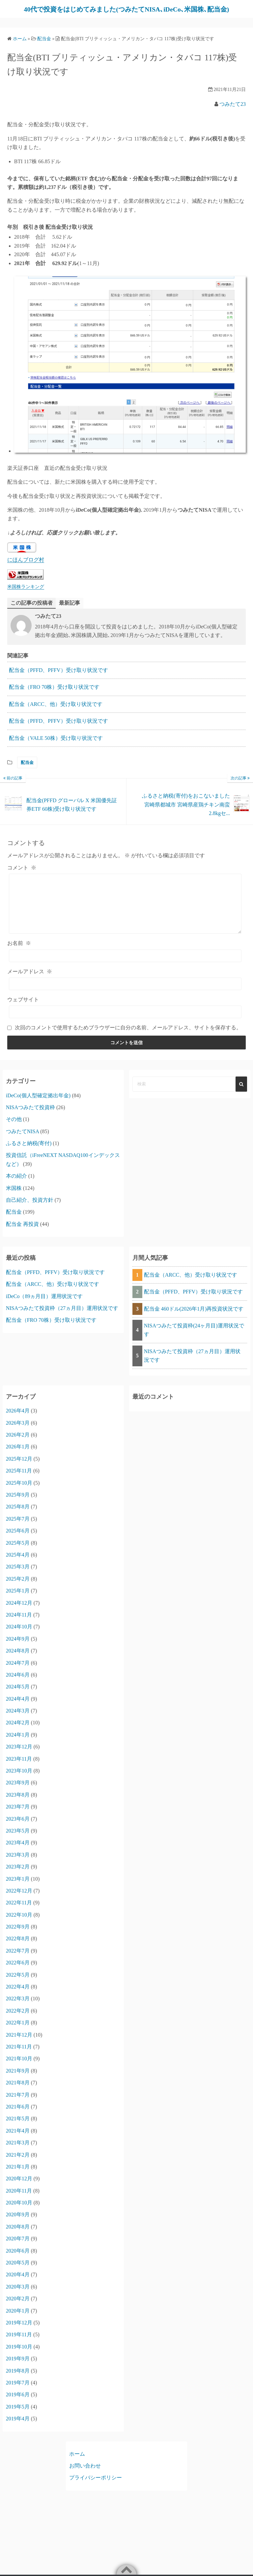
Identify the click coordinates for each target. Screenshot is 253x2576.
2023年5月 (18, 1839)
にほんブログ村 (25, 567)
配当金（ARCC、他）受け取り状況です (55, 712)
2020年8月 (18, 2235)
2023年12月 (19, 1755)
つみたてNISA (22, 1139)
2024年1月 (18, 1742)
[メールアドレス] (125, 992)
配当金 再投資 (22, 1232)
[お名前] (125, 963)
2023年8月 (18, 1802)
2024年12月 (19, 1611)
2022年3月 (18, 2007)
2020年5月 (18, 2271)
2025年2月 (18, 1587)
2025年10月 (19, 1491)
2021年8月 (18, 2091)
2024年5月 (18, 1695)
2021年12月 (19, 2043)
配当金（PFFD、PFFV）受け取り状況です (58, 678)
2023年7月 (18, 1815)
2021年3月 (18, 2151)
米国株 (14, 1196)
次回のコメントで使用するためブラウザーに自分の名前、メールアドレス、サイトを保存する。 (128, 1036)
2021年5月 (18, 2127)
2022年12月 (19, 1899)
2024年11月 (19, 1623)
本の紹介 (16, 1184)
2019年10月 (19, 2354)
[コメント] (125, 912)
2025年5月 (18, 1551)
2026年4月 (18, 1419)
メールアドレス (29, 979)
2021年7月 (18, 2103)
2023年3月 (18, 1862)
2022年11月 (19, 1911)
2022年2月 (18, 2018)
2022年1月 (18, 2031)
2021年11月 (19, 2055)
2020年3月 (18, 2294)
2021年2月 (18, 2163)
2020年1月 (18, 2318)
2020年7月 (18, 2247)
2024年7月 (18, 1671)
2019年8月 (18, 2378)
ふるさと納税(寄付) (29, 1151)
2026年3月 (18, 1431)
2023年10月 (19, 1779)
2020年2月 (18, 2307)
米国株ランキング (25, 594)
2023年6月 (18, 1827)
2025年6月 (18, 1539)
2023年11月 (19, 1767)
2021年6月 (18, 2115)
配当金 (27, 770)
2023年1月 (18, 1887)
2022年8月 (18, 1947)
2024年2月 (18, 1731)
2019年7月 (18, 2391)
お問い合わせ (85, 2474)
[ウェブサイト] (125, 1020)
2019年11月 (19, 2343)
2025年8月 (18, 1515)
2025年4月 (18, 1563)
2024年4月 (18, 1707)
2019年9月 (18, 2367)
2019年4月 (18, 2427)
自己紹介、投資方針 (29, 1208)
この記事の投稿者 (32, 611)
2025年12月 (19, 1467)
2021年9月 (18, 2078)
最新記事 (69, 611)
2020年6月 (18, 2258)
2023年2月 (18, 1875)
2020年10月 (19, 2211)
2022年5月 (18, 1982)
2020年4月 (18, 2283)
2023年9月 (18, 1791)
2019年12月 (19, 2331)
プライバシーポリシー (95, 2486)
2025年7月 (18, 1527)
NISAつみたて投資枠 (30, 1115)
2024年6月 (18, 1683)
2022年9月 (18, 1935)
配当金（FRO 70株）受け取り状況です (54, 695)
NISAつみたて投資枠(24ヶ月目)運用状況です (194, 1338)
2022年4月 (18, 1995)
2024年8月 (18, 1659)
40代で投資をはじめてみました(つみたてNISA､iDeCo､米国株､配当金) (122, 13)
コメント (21, 876)
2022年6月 (18, 1971)
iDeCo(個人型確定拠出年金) (38, 1103)
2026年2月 (18, 1443)
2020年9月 (18, 2223)
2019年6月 (18, 2403)
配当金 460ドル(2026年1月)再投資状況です (194, 1316)
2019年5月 (18, 2414)
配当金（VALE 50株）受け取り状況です (56, 746)
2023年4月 (18, 1851)
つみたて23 (232, 112)
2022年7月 (18, 1959)
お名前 (19, 951)
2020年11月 (19, 2198)
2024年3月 (18, 1719)
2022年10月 (19, 1922)
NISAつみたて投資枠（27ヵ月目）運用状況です (62, 1316)
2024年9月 (18, 1647)
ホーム (77, 2462)
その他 (14, 1127)
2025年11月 (19, 1479)
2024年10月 (19, 1635)
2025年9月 (18, 1503)
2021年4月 (18, 2138)
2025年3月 (18, 1575)
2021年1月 (18, 2175)
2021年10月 (19, 2067)
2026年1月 (18, 1455)
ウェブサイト (23, 1008)
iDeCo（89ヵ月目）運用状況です (44, 1304)
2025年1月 (18, 1599)
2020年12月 (19, 2187)
